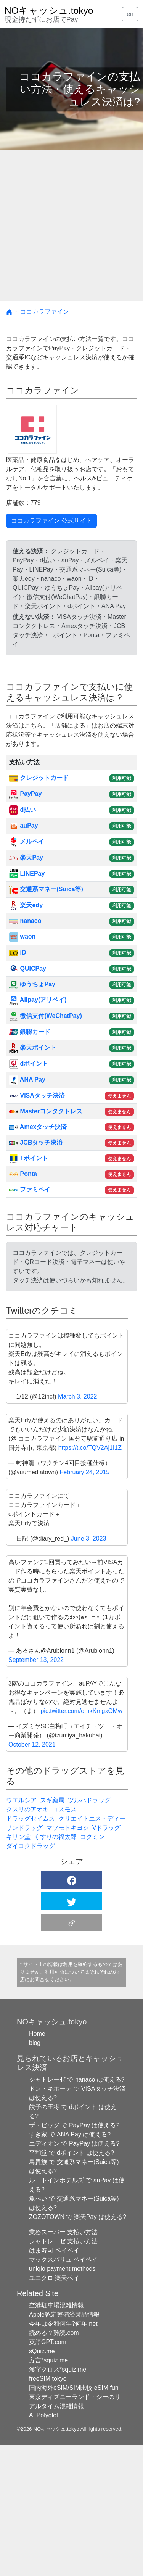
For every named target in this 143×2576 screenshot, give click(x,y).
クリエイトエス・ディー (91, 1949)
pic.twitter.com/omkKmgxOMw (81, 1842)
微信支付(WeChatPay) (45, 1016)
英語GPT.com (47, 2473)
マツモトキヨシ (67, 1958)
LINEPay (27, 873)
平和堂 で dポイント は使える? (71, 2283)
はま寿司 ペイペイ (54, 2381)
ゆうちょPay (32, 984)
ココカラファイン (44, 311)
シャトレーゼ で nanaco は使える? (77, 2210)
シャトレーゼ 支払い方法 (63, 2372)
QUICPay (27, 968)
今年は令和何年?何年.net (63, 2454)
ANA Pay (27, 1079)
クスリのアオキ (27, 1940)
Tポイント (28, 1158)
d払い (22, 810)
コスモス (64, 1940)
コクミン (92, 1967)
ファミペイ (29, 1189)
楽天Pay (26, 857)
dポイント (28, 1063)
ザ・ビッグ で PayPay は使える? (74, 2256)
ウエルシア (21, 1931)
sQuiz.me (42, 2482)
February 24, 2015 (85, 1603)
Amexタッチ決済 (38, 1127)
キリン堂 (18, 1967)
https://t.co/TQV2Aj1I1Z (90, 1578)
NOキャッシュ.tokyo (56, 2560)
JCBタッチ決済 (36, 1142)
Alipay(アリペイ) (38, 1000)
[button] (71, 2010)
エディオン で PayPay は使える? (74, 2274)
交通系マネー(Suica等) (46, 889)
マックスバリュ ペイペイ (63, 2390)
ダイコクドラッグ (30, 1977)
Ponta (23, 1173)
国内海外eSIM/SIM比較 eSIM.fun (74, 2518)
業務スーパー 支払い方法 (63, 2363)
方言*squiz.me (48, 2491)
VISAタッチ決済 (37, 1095)
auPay (23, 825)
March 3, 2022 (77, 1527)
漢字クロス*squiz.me (57, 2500)
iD (17, 952)
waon (22, 936)
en (130, 14)
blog (34, 2173)
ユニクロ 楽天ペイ (54, 2408)
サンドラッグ (24, 1958)
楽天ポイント (32, 1047)
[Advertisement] (71, 225)
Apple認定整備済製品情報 (64, 2445)
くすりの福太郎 (55, 1967)
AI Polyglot (43, 2546)
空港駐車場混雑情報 (56, 2436)
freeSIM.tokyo (48, 2509)
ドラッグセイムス (30, 1949)
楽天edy (26, 905)
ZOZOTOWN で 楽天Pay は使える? (77, 2347)
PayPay (25, 794)
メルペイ (26, 841)
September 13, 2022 (36, 1790)
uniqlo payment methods (62, 2399)
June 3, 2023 (88, 1669)
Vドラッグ (106, 1958)
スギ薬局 (52, 1931)
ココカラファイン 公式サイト (51, 520)
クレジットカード (39, 777)
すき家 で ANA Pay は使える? (70, 2265)
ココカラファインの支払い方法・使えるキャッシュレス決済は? (79, 89)
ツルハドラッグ (89, 1931)
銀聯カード (29, 1032)
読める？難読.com (54, 2463)
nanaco (25, 921)
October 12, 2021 (32, 1875)
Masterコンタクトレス (45, 1111)
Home (37, 2164)
